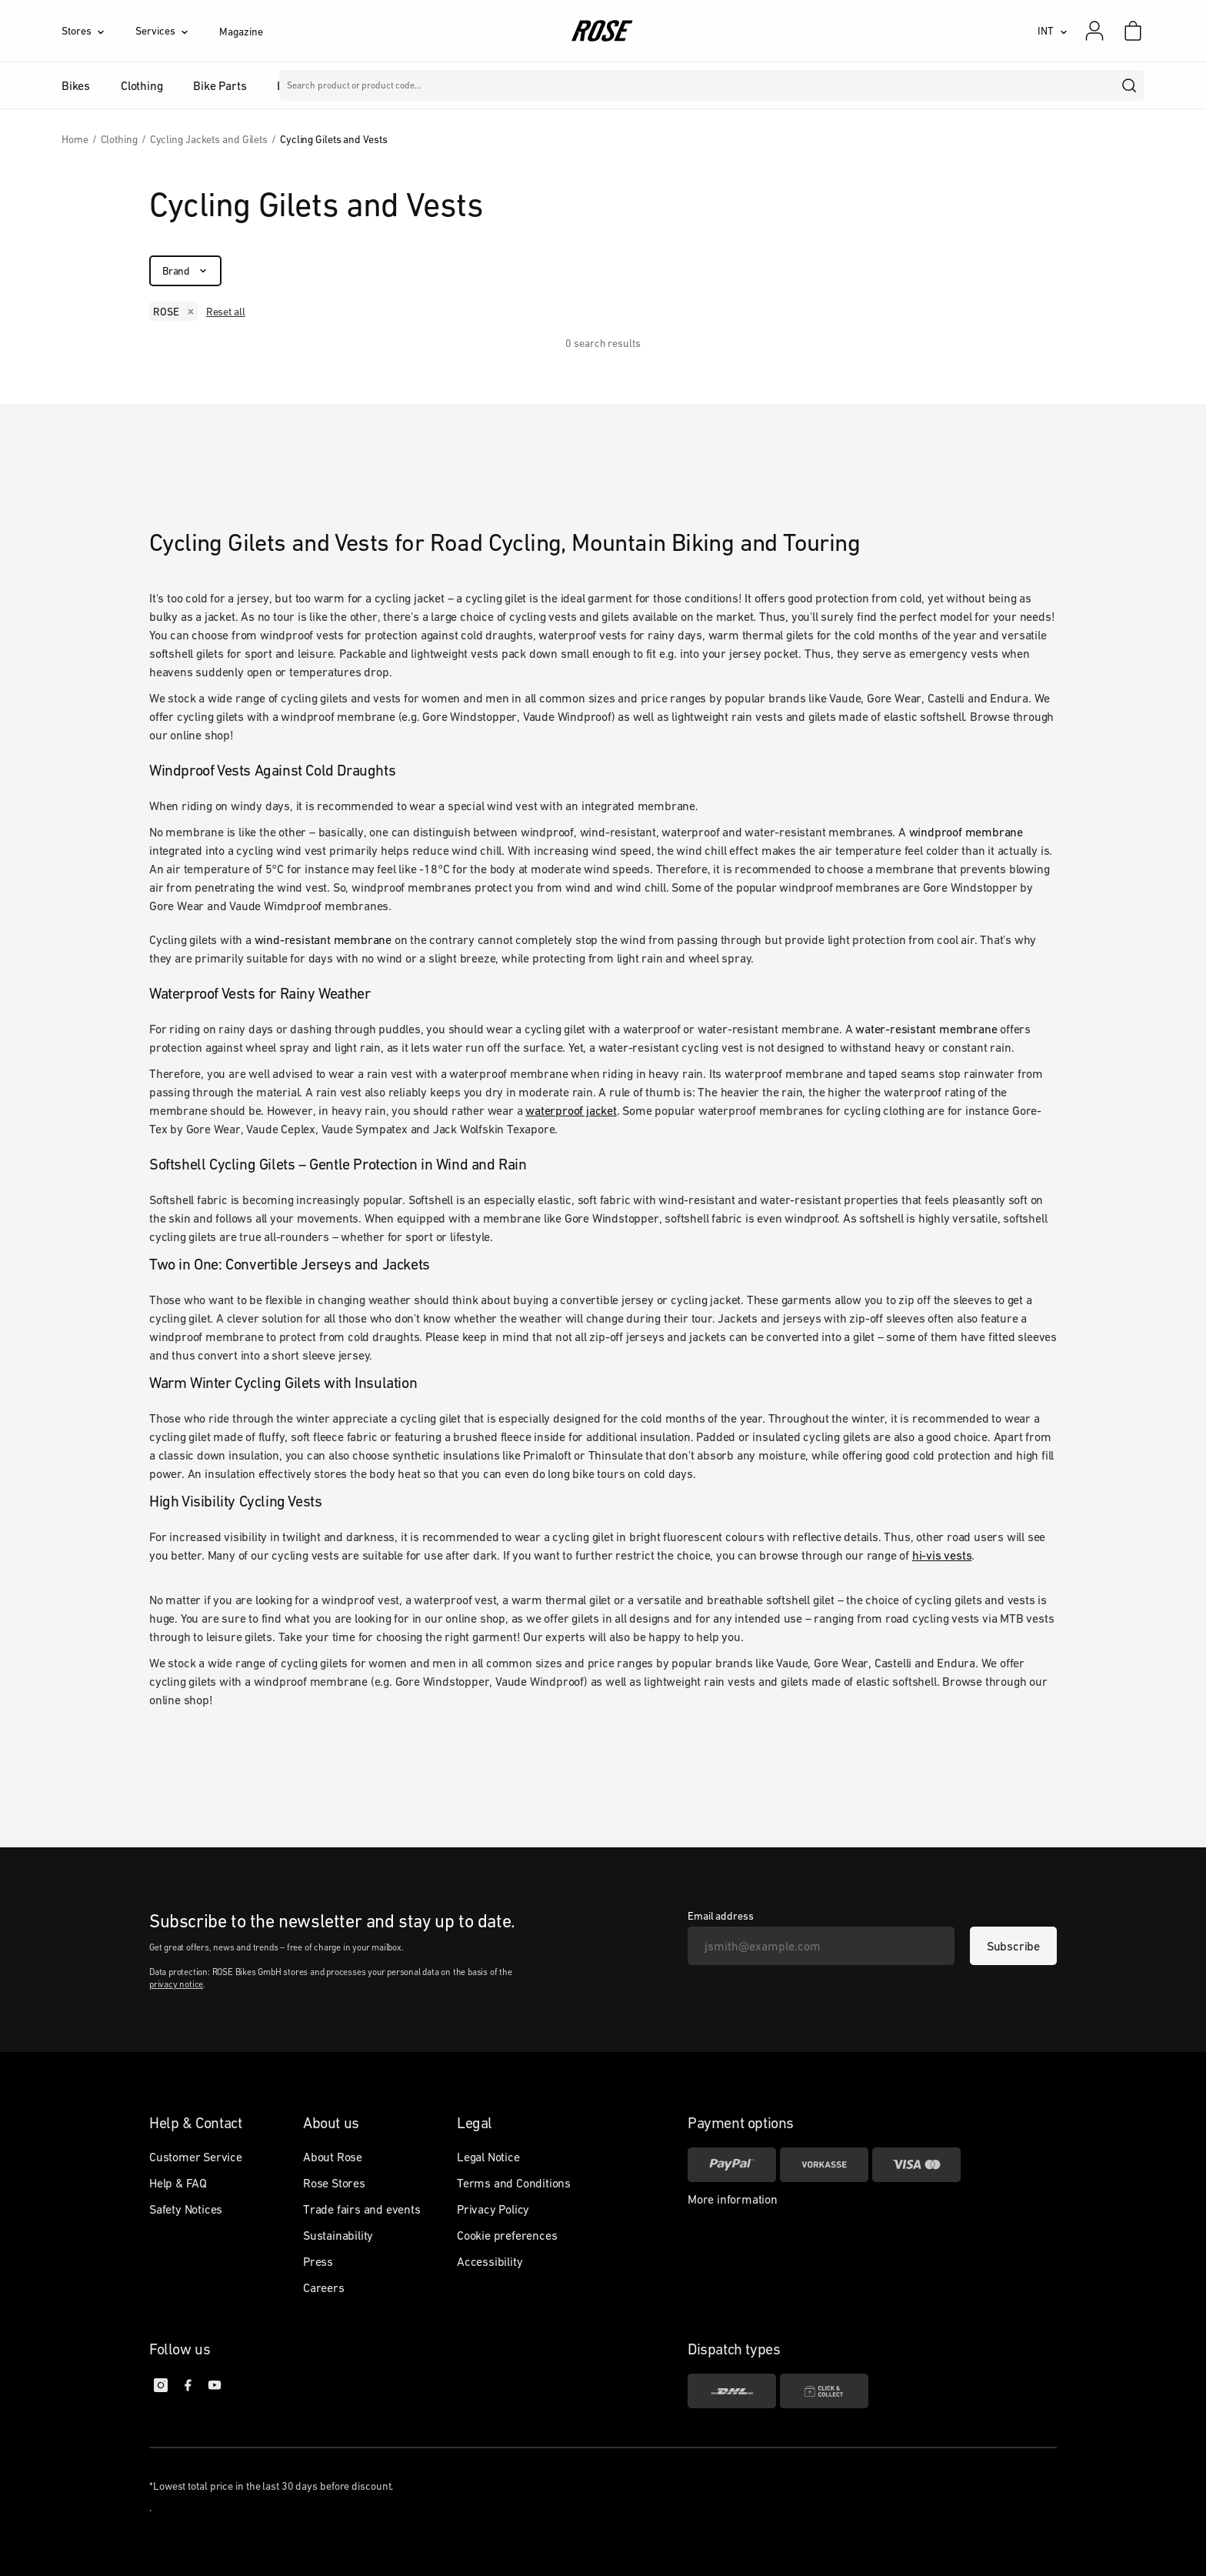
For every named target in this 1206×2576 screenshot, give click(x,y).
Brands (468, 85)
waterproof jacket (571, 1110)
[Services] (177, 30)
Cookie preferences (507, 2235)
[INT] (1052, 30)
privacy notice (176, 1984)
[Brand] (185, 270)
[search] (1129, 85)
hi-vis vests (942, 1555)
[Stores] (98, 30)
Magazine (240, 31)
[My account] (1094, 30)
